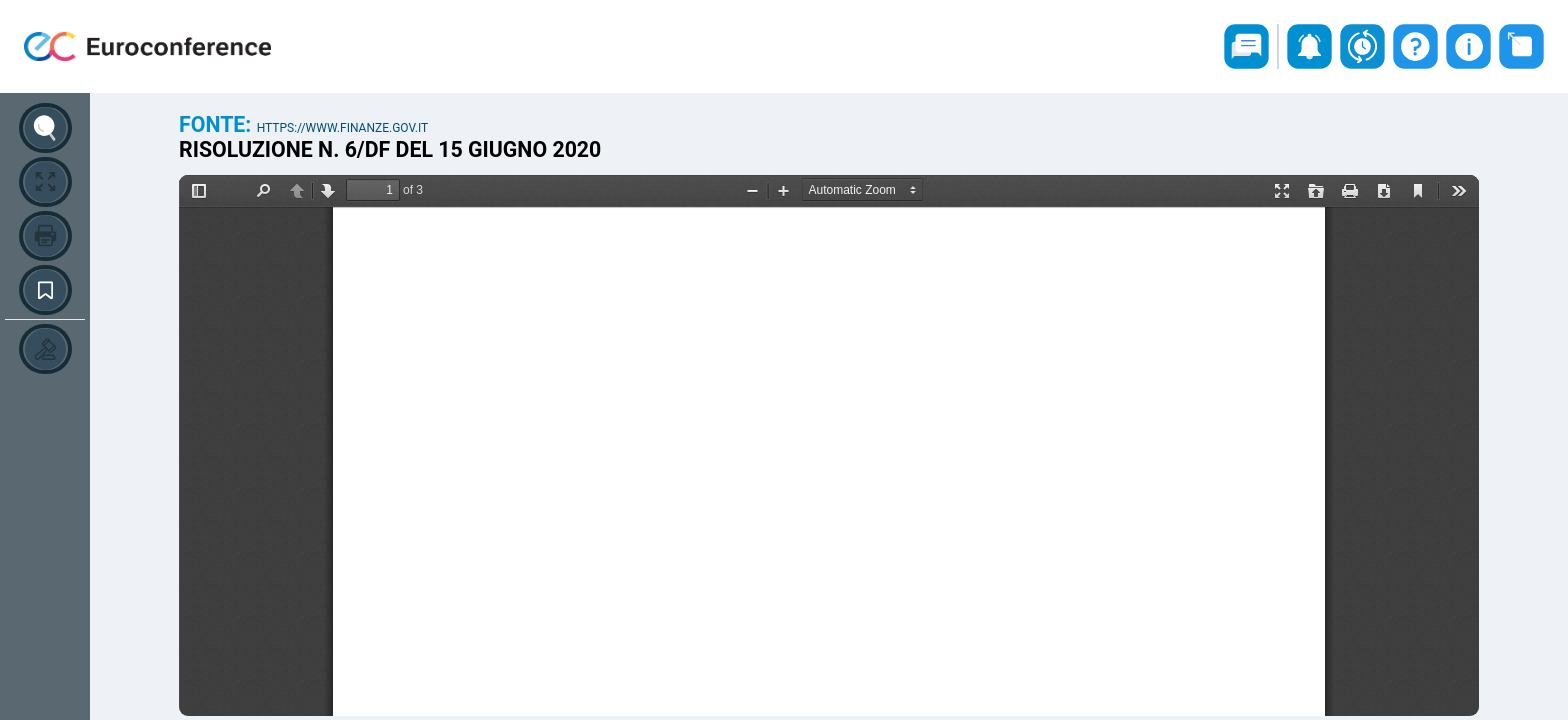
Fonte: (218, 124)
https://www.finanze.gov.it (343, 128)
